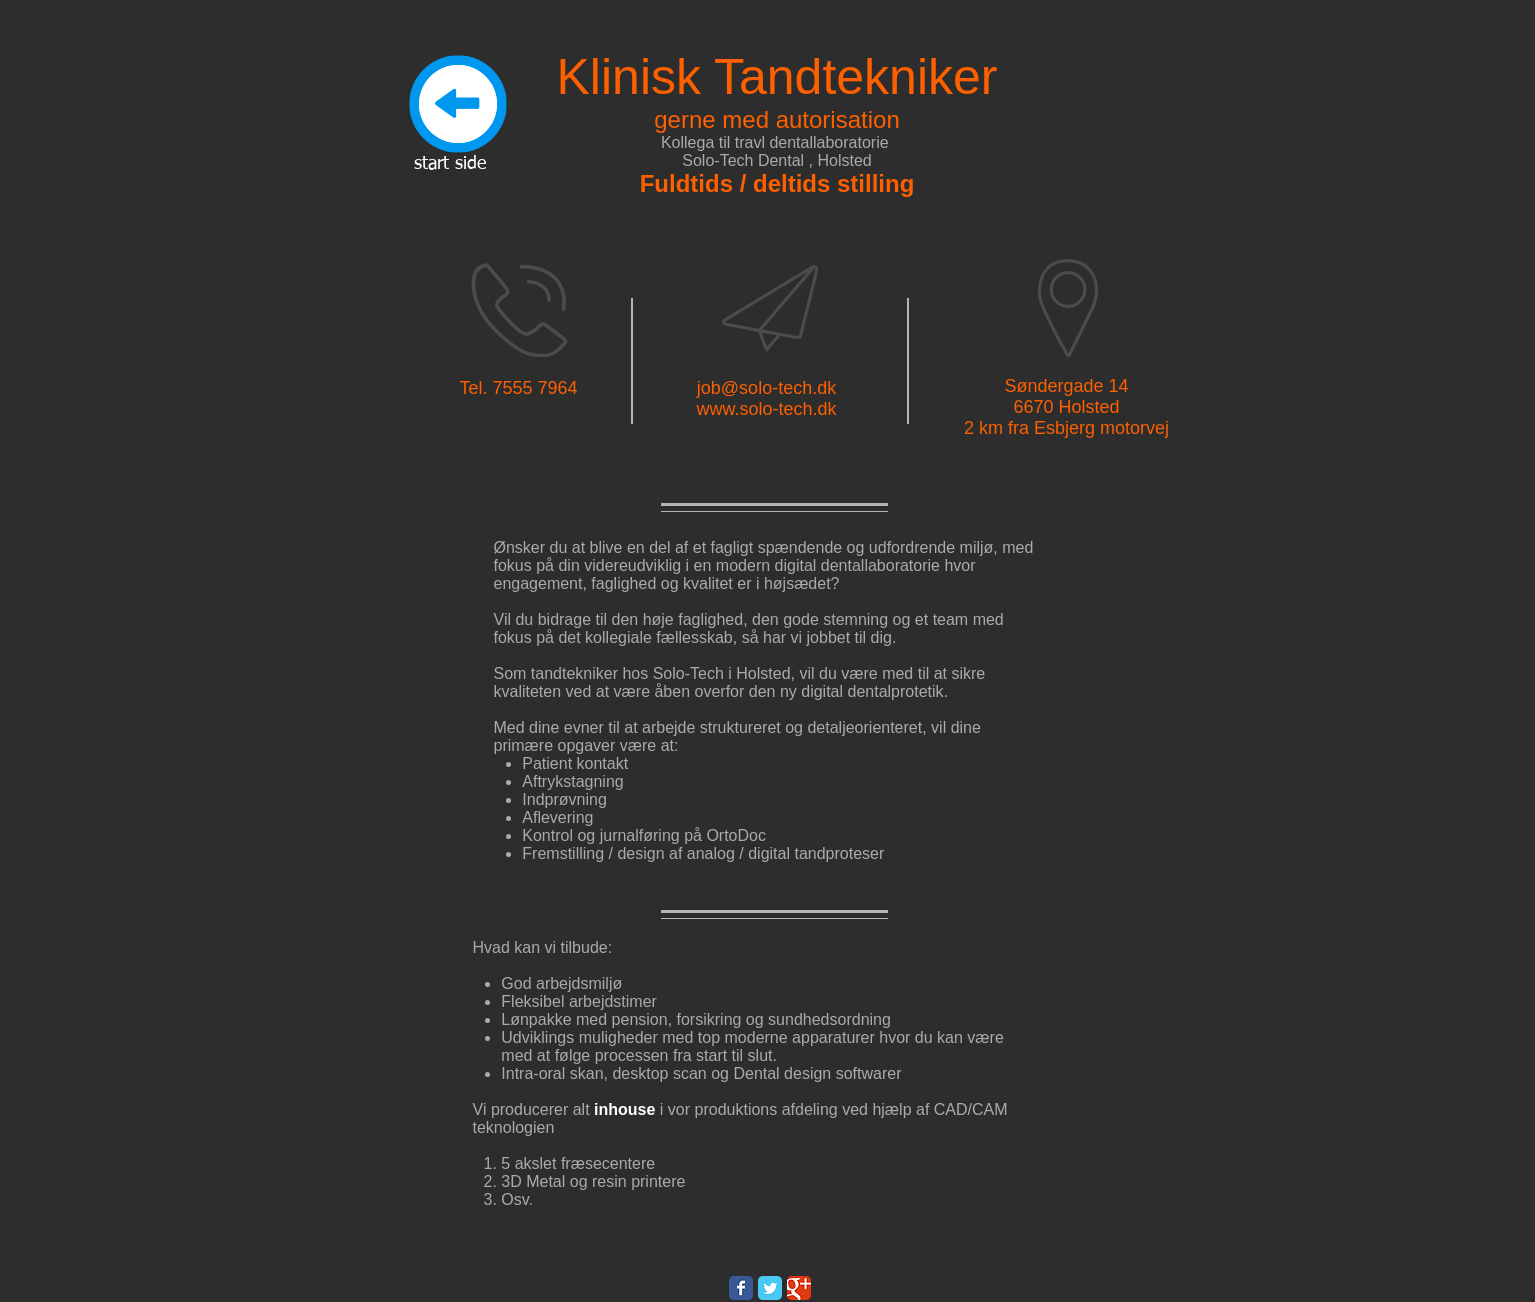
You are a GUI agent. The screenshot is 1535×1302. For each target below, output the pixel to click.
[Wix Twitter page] (770, 1288)
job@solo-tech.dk (766, 388)
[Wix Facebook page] (741, 1288)
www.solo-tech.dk (766, 409)
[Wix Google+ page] (799, 1288)
